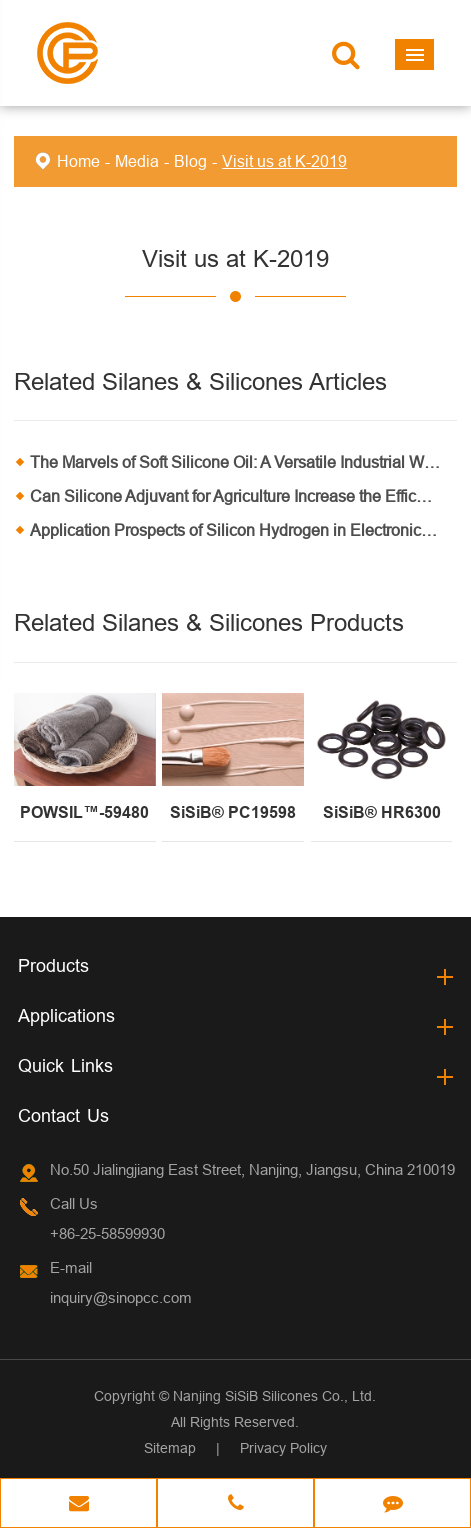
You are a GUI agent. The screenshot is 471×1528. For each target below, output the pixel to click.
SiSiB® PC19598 (233, 812)
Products (53, 965)
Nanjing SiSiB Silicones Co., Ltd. (274, 1396)
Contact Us (63, 1115)
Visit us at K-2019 (284, 161)
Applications (66, 1015)
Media (137, 161)
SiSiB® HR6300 (382, 812)
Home (78, 161)
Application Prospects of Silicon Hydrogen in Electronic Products (243, 530)
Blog (190, 161)
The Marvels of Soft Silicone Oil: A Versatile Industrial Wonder (243, 462)
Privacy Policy (283, 1448)
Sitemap (170, 1448)
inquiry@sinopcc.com (121, 1297)
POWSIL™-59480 (84, 812)
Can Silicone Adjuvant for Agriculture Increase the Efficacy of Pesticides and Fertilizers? (243, 496)
